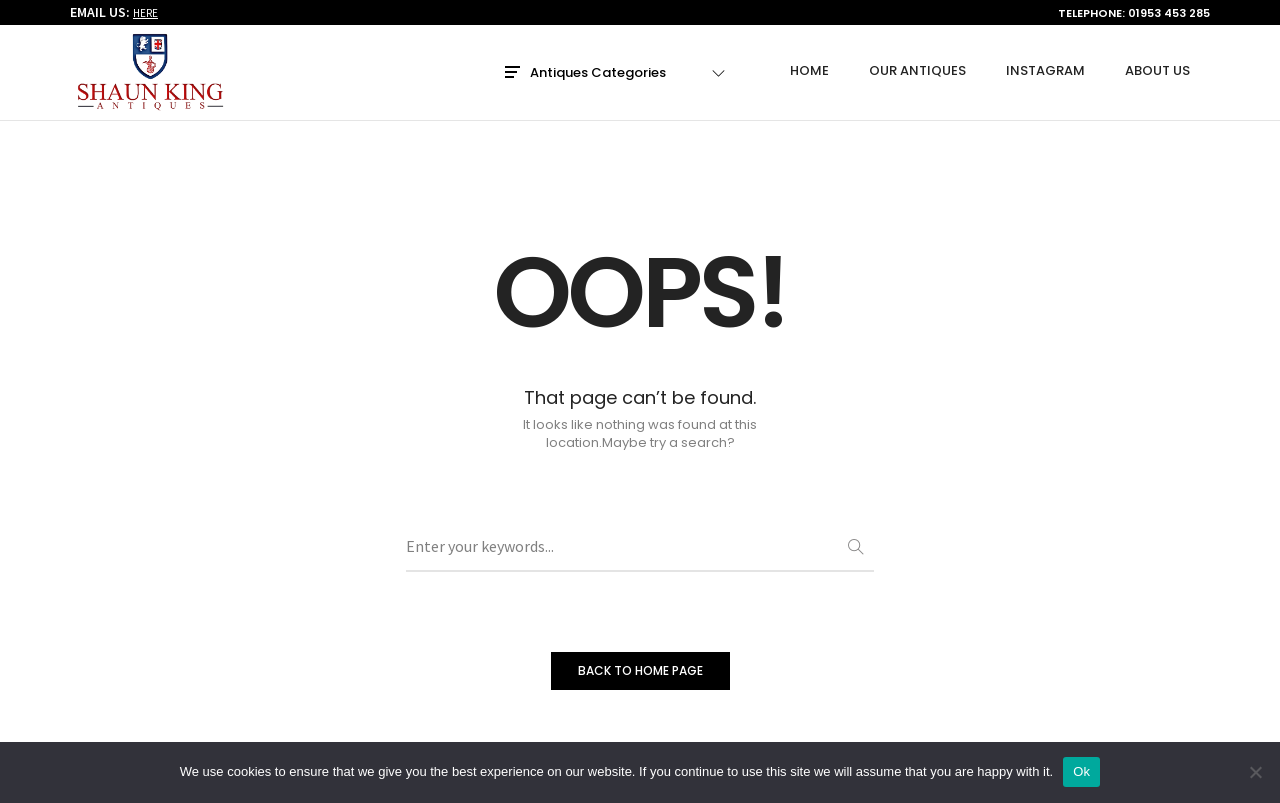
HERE (145, 14)
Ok (1081, 771)
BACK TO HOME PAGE (640, 670)
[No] (1255, 772)
